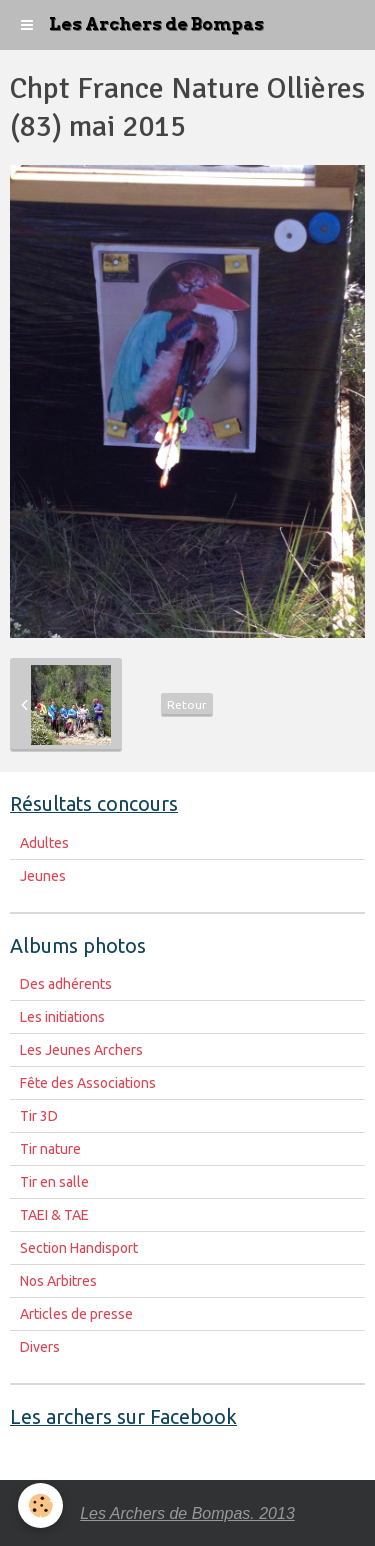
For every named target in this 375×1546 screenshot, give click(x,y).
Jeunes (43, 876)
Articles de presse (76, 1314)
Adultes (44, 843)
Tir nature (50, 1149)
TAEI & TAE (54, 1215)
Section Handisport (79, 1248)
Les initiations (62, 1017)
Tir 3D (39, 1116)
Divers (40, 1347)
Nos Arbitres (58, 1281)
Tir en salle (54, 1182)
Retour (187, 704)
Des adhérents (66, 984)
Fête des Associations (88, 1083)
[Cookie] (40, 1505)
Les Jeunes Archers (81, 1050)
